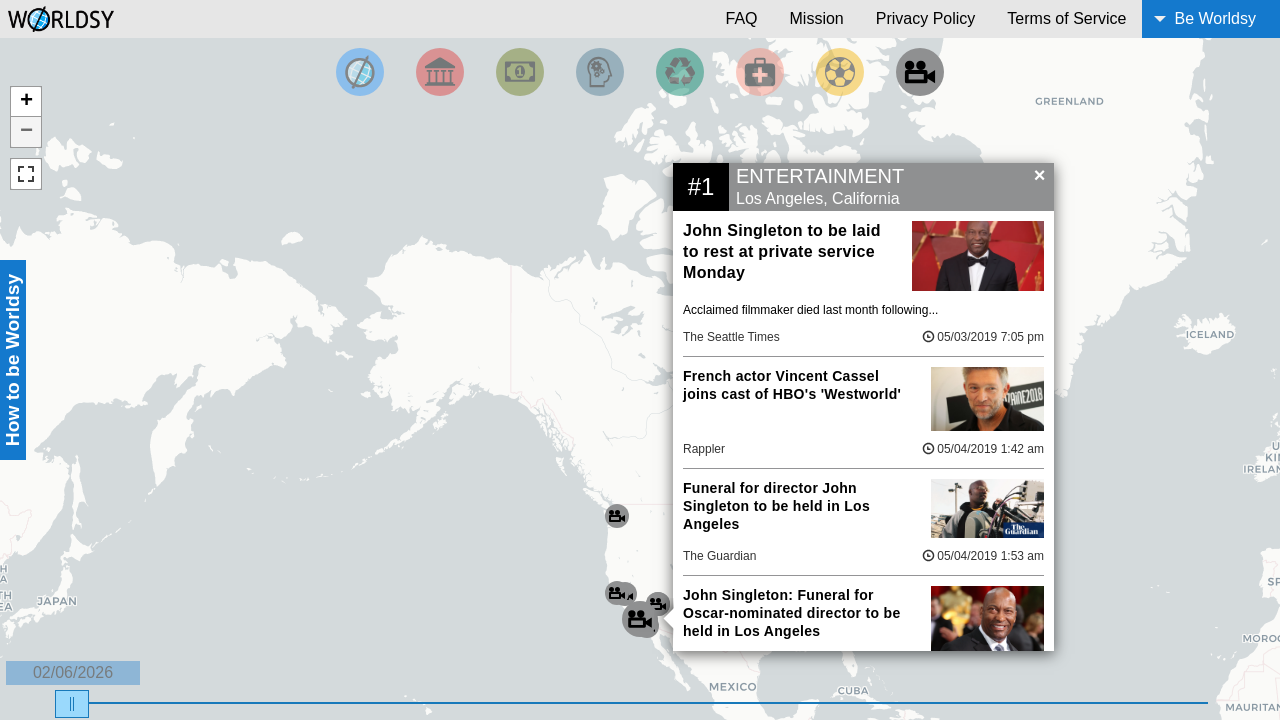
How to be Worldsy (12, 360)
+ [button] (26, 102)
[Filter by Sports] (840, 72)
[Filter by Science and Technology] (600, 72)
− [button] (26, 132)
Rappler (704, 449)
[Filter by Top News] (360, 72)
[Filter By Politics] (440, 72)
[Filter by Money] (520, 72)
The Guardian (719, 556)
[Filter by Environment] (680, 72)
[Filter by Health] (760, 72)
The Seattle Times (731, 337)
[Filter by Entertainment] (920, 72)
